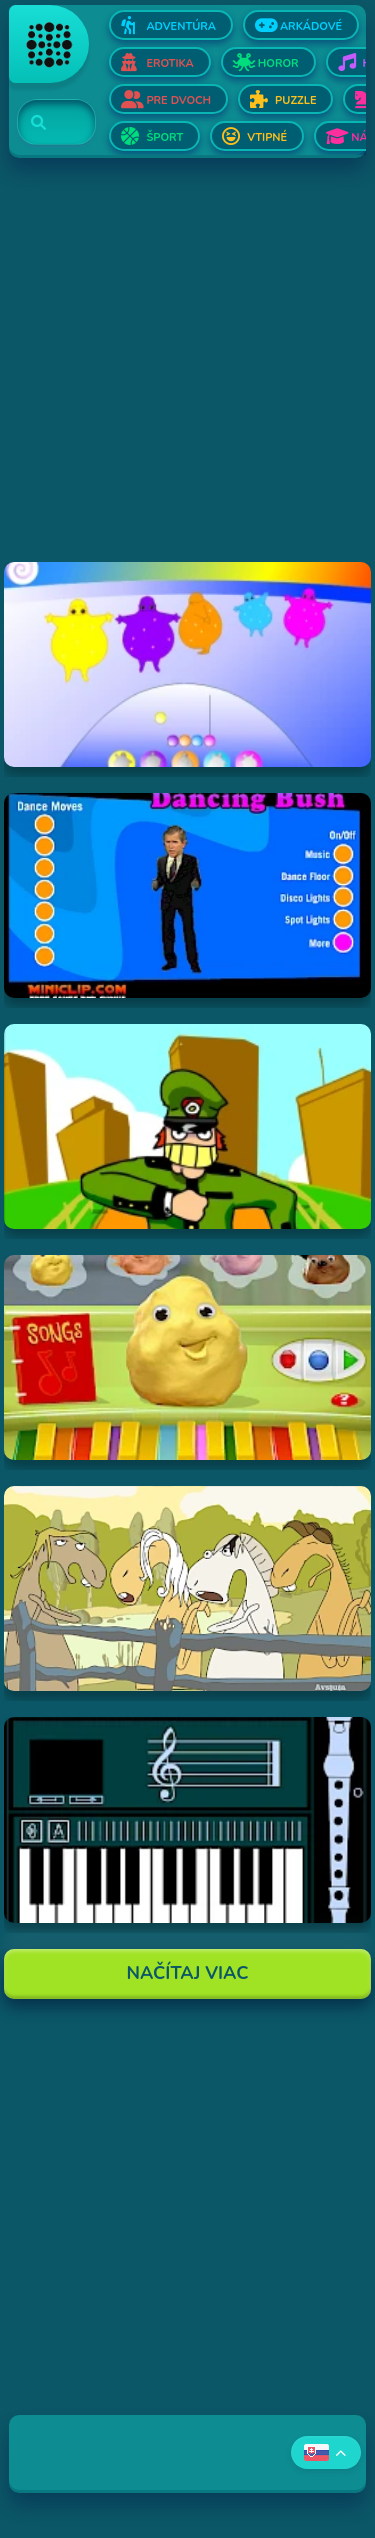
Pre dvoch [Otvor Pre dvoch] (178, 100)
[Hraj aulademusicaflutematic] (187, 1819)
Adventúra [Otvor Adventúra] (181, 26)
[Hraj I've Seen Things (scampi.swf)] (187, 1126)
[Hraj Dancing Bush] (187, 895)
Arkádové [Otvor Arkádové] (311, 26)
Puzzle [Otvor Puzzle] (295, 100)
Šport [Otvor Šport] (164, 137)
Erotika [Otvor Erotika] (169, 63)
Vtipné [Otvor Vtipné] (267, 137)
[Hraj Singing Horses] (187, 1588)
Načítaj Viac (188, 1973)
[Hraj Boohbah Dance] (187, 664)
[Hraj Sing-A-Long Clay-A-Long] (187, 1357)
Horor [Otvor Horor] (278, 63)
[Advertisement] (187, 374)
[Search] (44, 123)
